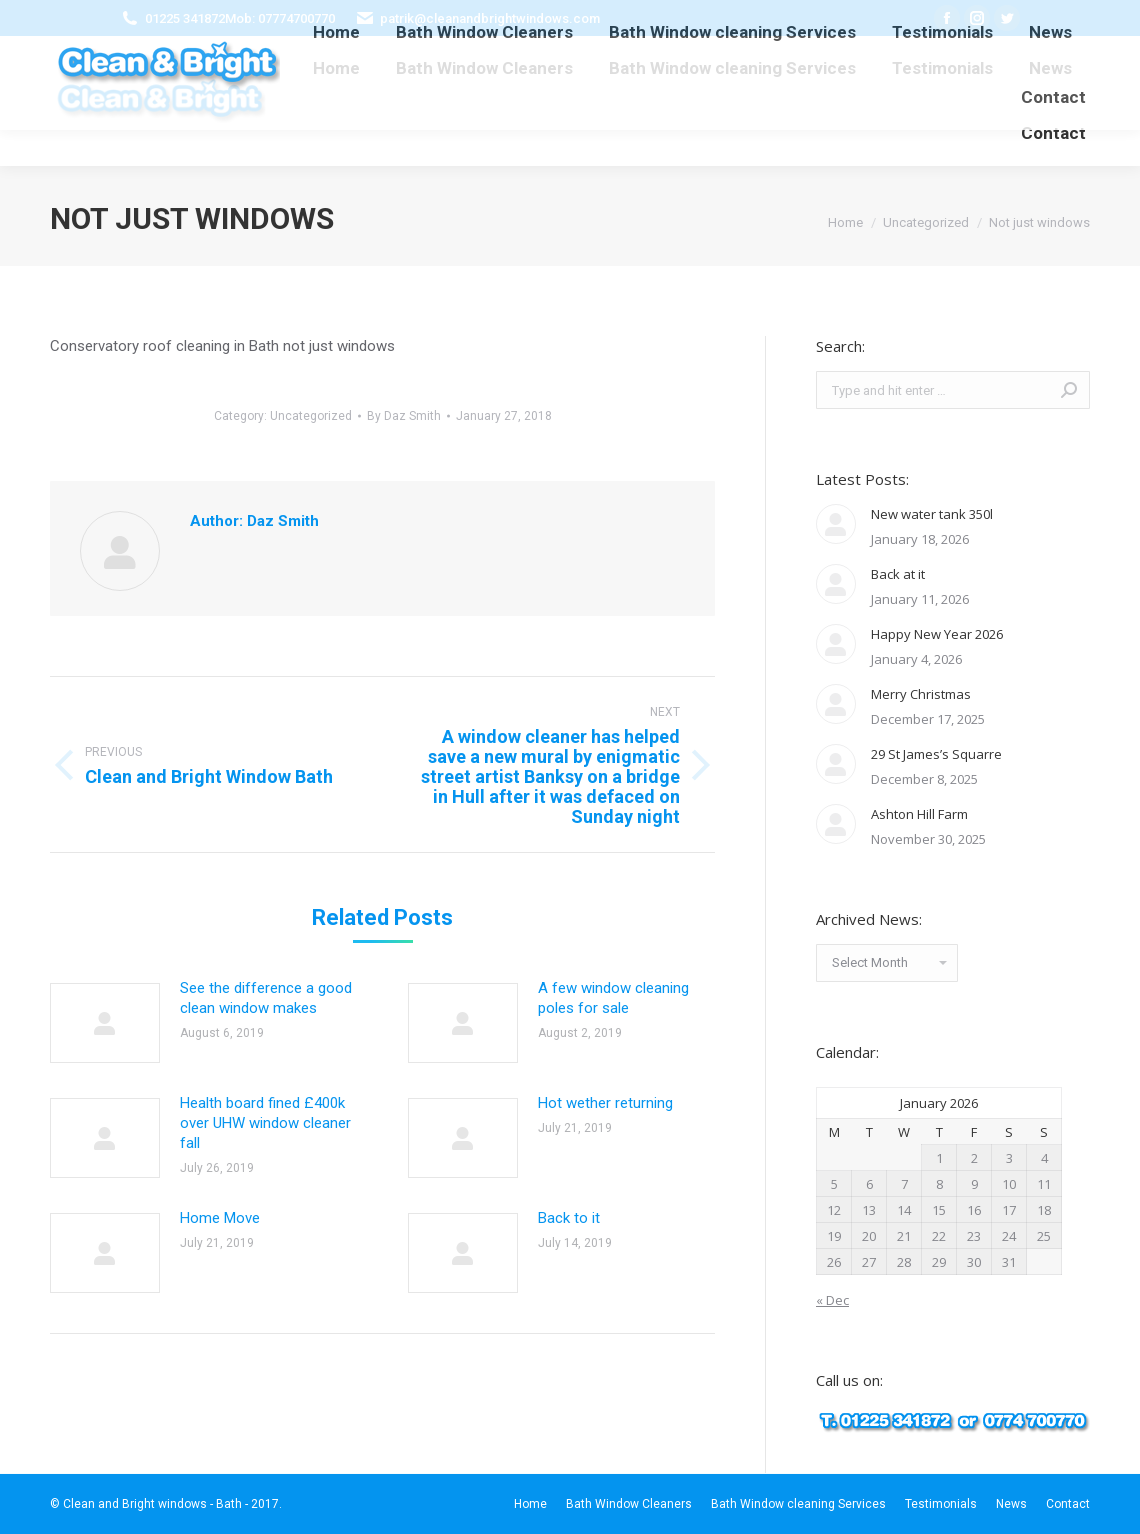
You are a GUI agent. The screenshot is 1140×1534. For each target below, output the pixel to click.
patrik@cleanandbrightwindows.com (490, 18)
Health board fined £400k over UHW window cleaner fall (265, 1123)
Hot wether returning (605, 1103)
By (404, 416)
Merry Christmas (921, 694)
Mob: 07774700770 (280, 18)
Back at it (898, 574)
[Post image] (105, 1023)
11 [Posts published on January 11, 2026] (1044, 1184)
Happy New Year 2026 (937, 634)
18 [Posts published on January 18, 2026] (1044, 1210)
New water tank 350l (932, 514)
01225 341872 (185, 18)
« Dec (832, 1300)
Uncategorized (311, 416)
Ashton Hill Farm (919, 814)
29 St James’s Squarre (936, 754)
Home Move (220, 1218)
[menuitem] (336, 68)
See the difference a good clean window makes (266, 998)
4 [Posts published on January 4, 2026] (1044, 1158)
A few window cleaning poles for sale (613, 998)
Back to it (569, 1218)
